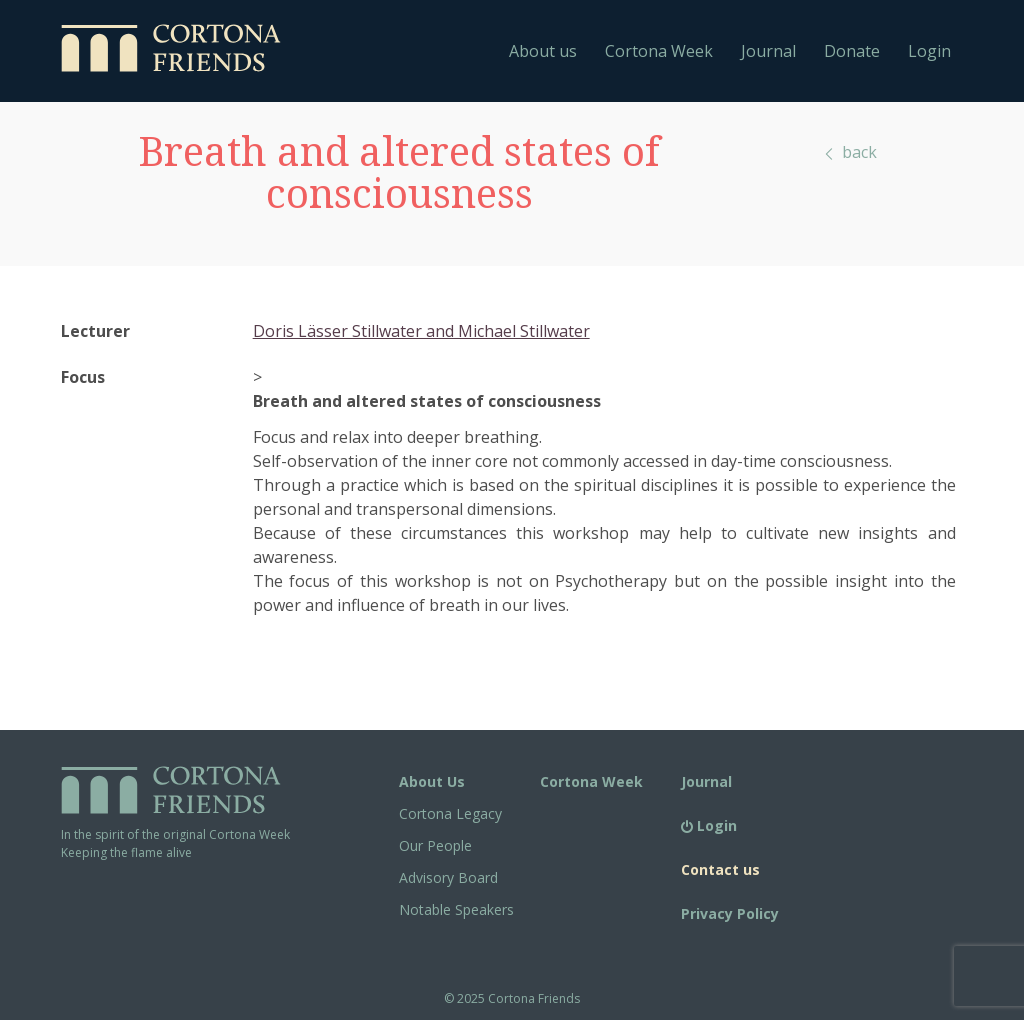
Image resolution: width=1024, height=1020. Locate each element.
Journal (768, 51)
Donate (852, 51)
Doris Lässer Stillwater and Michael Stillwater (421, 331)
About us (543, 51)
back (849, 152)
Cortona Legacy (450, 813)
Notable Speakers (456, 909)
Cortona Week (659, 51)
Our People (435, 845)
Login (929, 51)
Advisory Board (448, 877)
